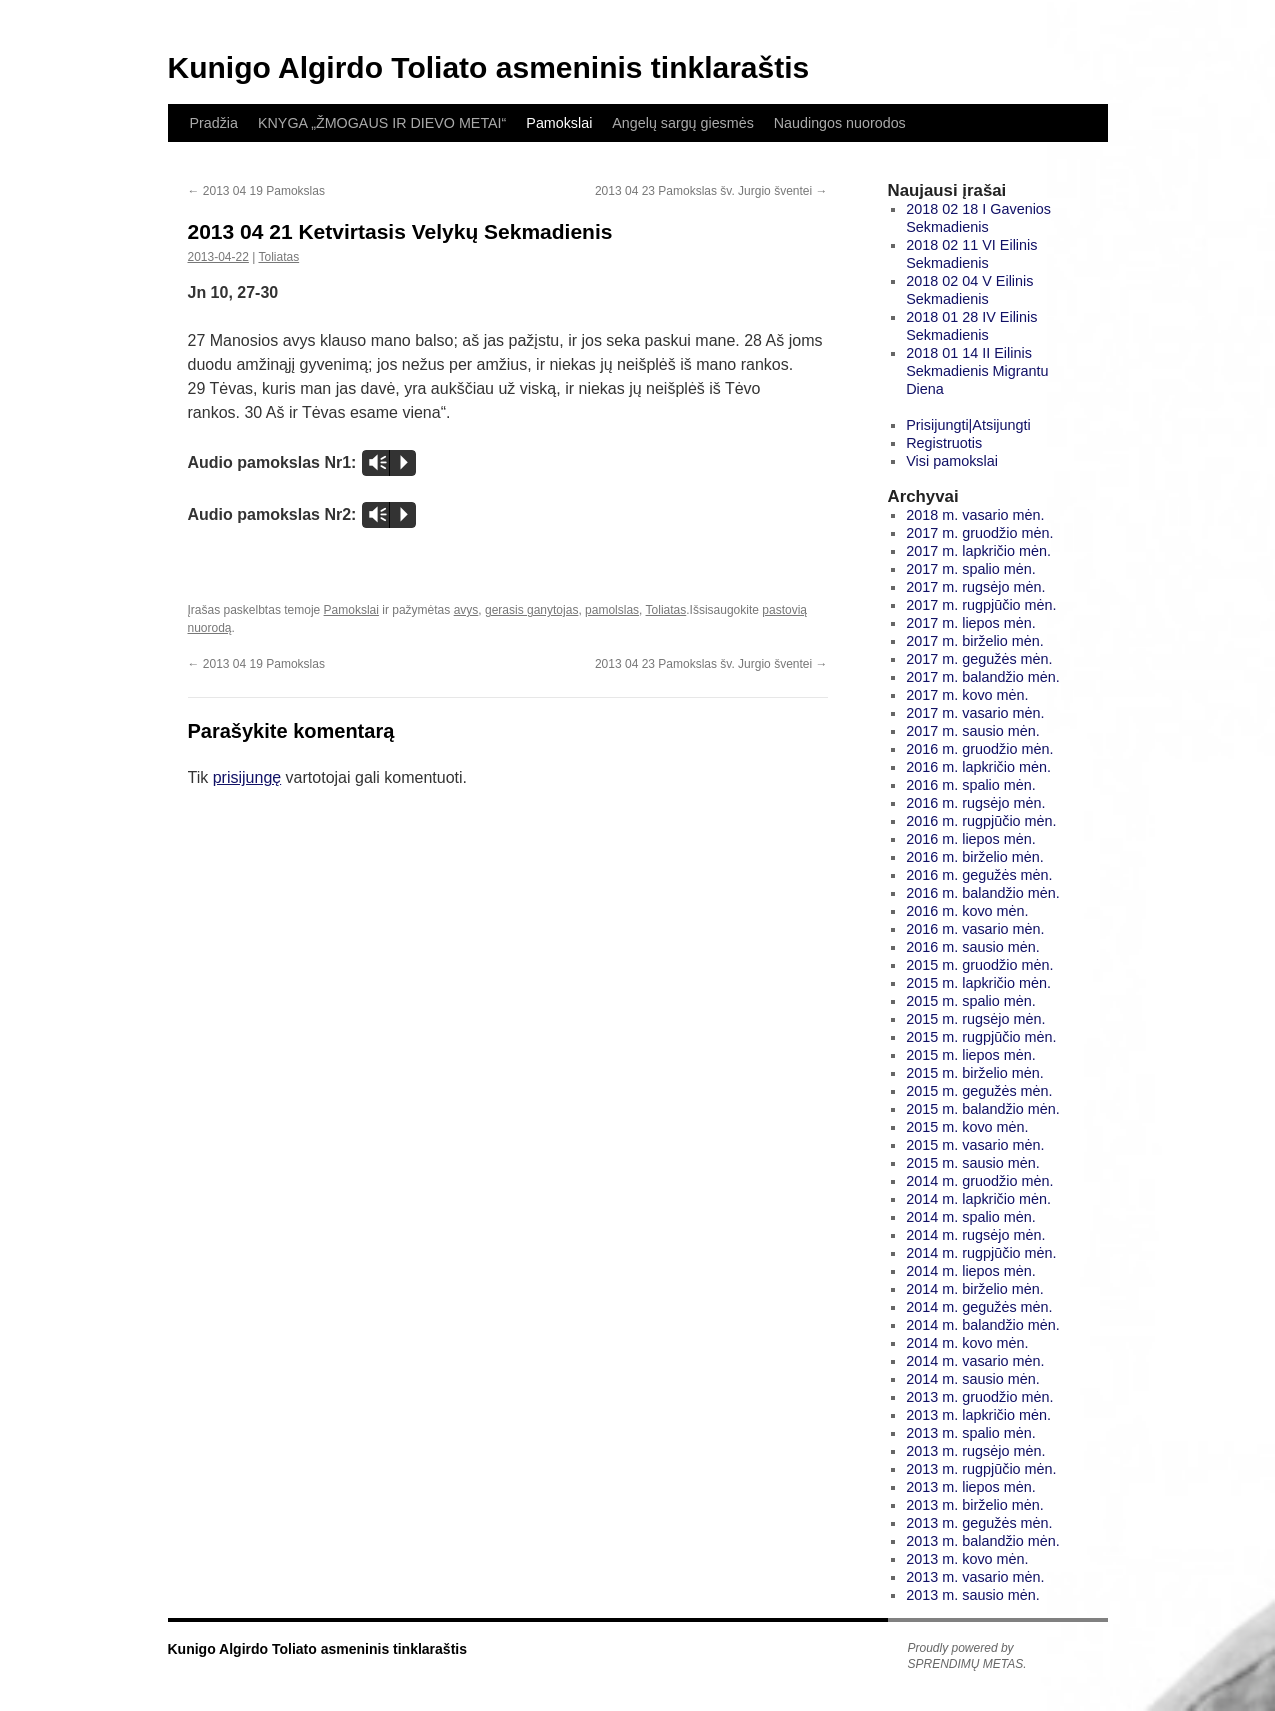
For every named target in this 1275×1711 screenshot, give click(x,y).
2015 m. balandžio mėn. (983, 1109)
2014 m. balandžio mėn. (983, 1325)
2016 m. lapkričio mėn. (978, 767)
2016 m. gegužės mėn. (979, 875)
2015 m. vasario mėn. (975, 1145)
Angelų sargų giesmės (682, 123)
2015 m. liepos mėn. (971, 1055)
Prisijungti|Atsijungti (968, 425)
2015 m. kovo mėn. (967, 1127)
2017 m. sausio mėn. (973, 731)
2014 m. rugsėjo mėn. (975, 1235)
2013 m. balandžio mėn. (983, 1541)
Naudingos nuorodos (840, 123)
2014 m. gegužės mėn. (979, 1307)
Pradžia (214, 123)
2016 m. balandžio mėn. (983, 893)
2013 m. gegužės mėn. (979, 1523)
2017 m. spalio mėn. (971, 569)
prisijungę (247, 777)
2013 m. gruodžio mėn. (979, 1397)
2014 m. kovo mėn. (967, 1343)
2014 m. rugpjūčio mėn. (981, 1253)
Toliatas (278, 257)
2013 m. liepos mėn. (971, 1487)
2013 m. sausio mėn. (973, 1595)
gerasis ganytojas (531, 610)
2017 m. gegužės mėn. (979, 659)
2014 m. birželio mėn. (975, 1289)
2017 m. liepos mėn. (971, 623)
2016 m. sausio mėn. (973, 947)
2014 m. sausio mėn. (973, 1379)
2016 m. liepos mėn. (971, 839)
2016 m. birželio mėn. (975, 857)
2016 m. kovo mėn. (967, 911)
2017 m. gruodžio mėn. (979, 533)
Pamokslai (559, 123)
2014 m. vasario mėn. (975, 1361)
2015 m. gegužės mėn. (979, 1091)
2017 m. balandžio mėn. (983, 677)
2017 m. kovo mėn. (967, 695)
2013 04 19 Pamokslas (256, 191)
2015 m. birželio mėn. (975, 1073)
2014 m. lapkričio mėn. (978, 1199)
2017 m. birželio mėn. (975, 641)
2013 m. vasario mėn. (975, 1577)
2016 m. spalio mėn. (971, 785)
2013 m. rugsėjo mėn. (975, 1451)
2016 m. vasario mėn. (975, 929)
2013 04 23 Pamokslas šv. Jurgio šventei (711, 191)
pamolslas (612, 610)
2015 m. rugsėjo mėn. (975, 1019)
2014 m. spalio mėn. (971, 1217)
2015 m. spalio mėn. (971, 1001)
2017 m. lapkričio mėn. (978, 551)
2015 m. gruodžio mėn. (979, 965)
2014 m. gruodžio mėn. (979, 1181)
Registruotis (944, 443)
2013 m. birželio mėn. (975, 1505)
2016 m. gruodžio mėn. (979, 749)
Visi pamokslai (952, 461)
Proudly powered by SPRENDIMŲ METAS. (967, 1656)
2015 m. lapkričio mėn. (978, 983)
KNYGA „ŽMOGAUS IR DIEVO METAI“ (382, 123)
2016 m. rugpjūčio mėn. (981, 821)
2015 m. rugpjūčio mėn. (981, 1037)
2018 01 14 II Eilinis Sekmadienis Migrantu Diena (977, 371)
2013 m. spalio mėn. (971, 1433)
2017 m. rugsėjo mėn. (975, 587)
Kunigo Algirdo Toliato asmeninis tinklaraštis (489, 67)
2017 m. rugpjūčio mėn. (981, 605)
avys (466, 610)
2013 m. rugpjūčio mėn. (981, 1469)
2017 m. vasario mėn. (975, 713)
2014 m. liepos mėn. (971, 1271)
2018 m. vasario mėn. (975, 515)
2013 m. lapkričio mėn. (978, 1415)
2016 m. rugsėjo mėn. (975, 803)
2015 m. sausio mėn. (973, 1163)
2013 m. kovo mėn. (967, 1559)
